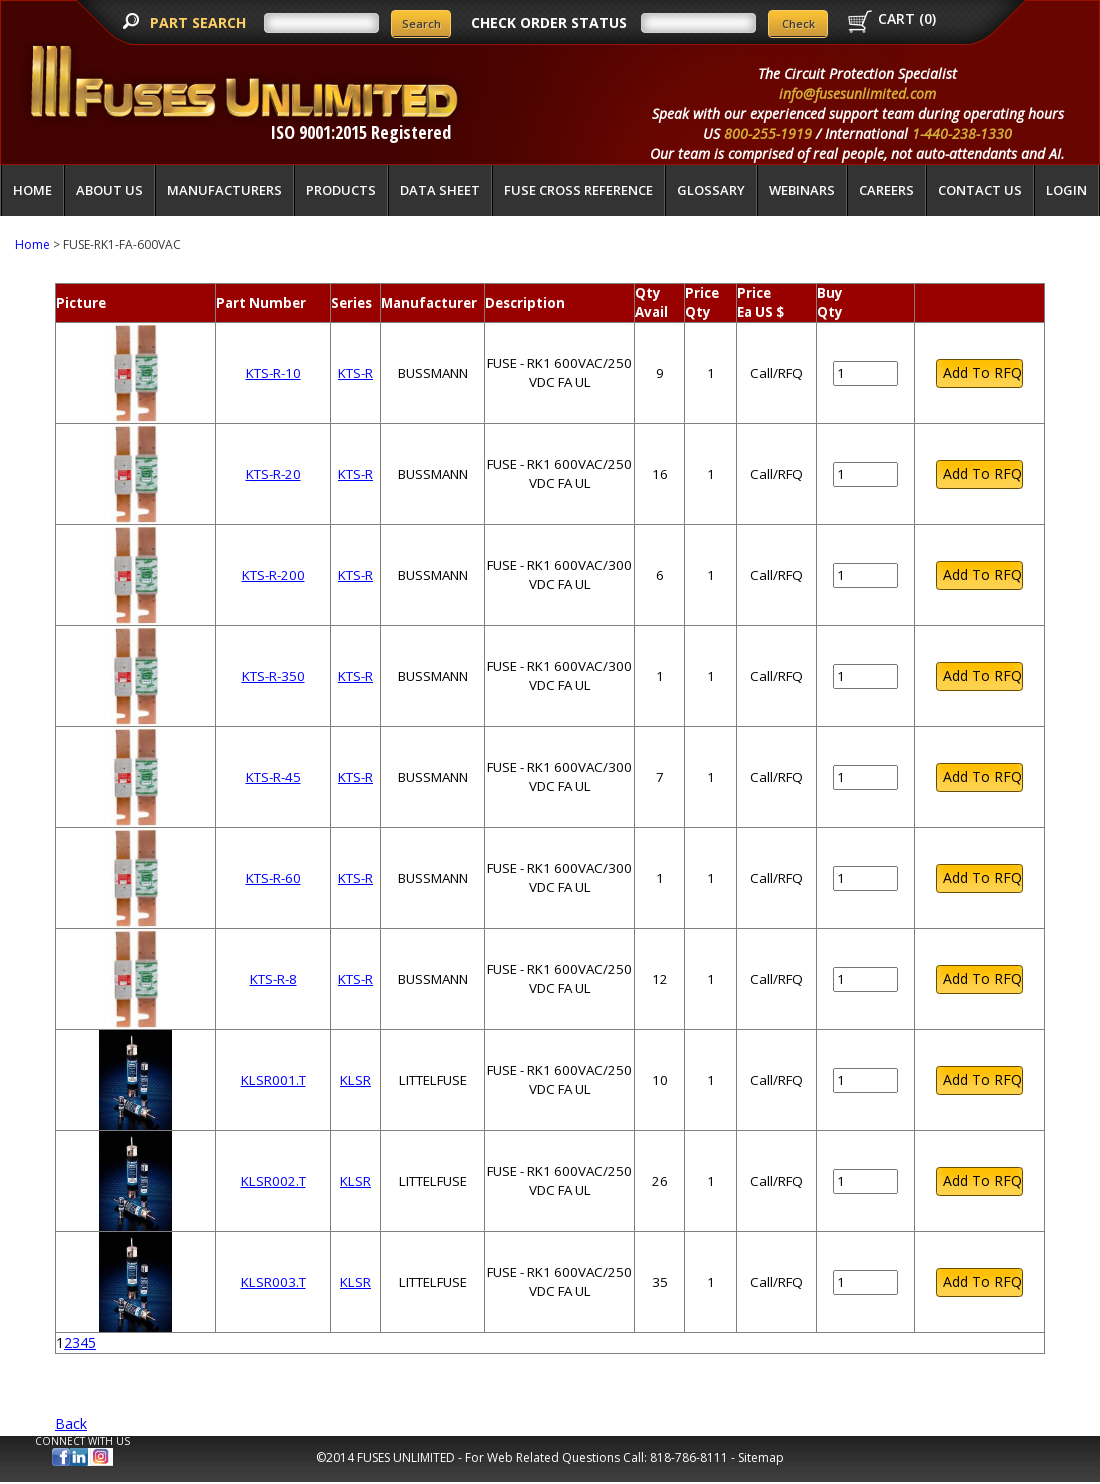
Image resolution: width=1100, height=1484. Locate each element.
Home (32, 190)
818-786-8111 (689, 1457)
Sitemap (761, 1457)
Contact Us (980, 190)
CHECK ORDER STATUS (549, 22)
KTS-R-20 (273, 474)
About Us (109, 190)
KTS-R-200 (273, 575)
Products (341, 190)
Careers (886, 190)
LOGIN (1066, 190)
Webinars (802, 190)
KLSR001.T (273, 1080)
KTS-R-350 (273, 676)
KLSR (355, 1080)
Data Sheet (440, 190)
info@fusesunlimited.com (857, 93)
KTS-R (355, 373)
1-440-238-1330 (962, 133)
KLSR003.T (273, 1282)
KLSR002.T (273, 1181)
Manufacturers (224, 190)
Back (71, 1423)
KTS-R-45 (273, 777)
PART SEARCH (200, 22)
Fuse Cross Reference (578, 190)
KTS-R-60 (273, 878)
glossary (711, 190)
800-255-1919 (768, 133)
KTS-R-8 (273, 979)
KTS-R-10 (273, 373)
